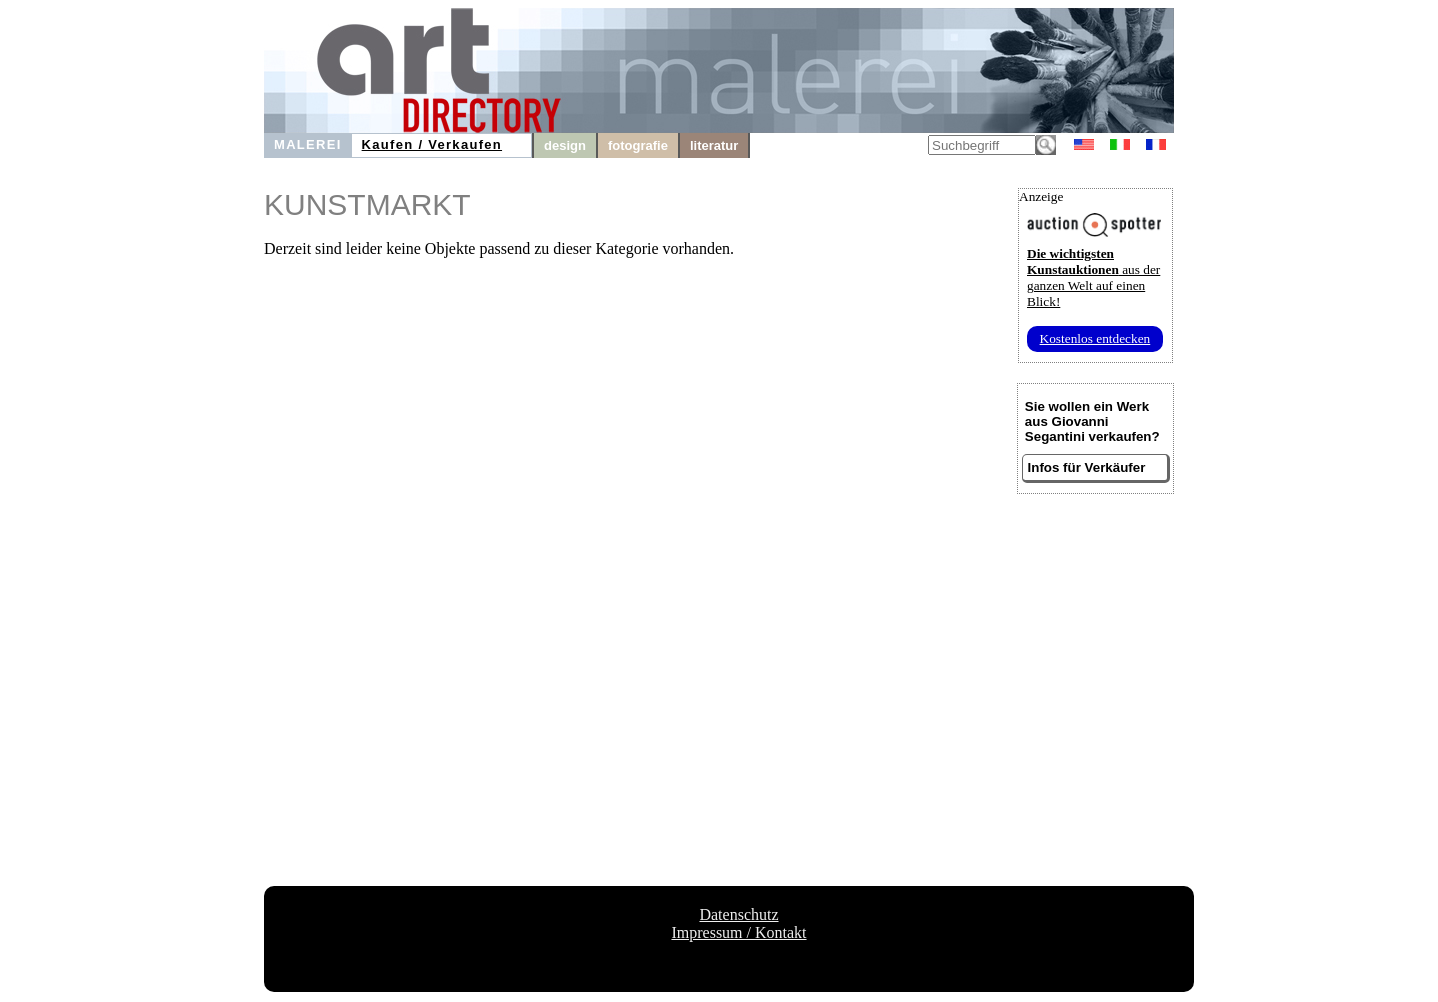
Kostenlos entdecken (1095, 338)
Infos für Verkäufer (1087, 467)
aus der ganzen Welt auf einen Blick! (1093, 277)
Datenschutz (738, 914)
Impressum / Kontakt (738, 932)
